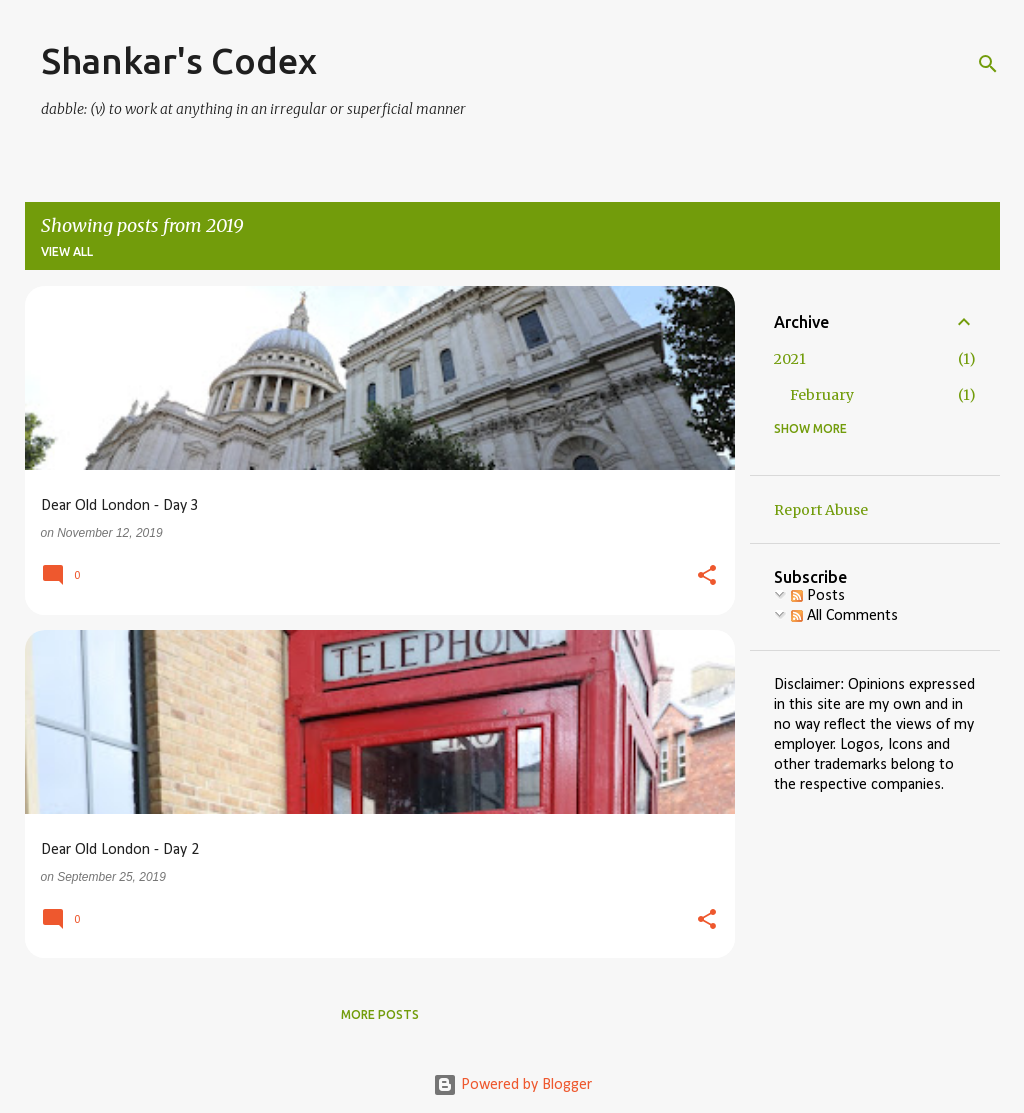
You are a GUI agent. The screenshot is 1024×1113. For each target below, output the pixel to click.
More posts (380, 1014)
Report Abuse (821, 510)
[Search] (988, 64)
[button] (707, 577)
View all (67, 251)
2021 (790, 359)
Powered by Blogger (512, 1085)
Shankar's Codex (179, 60)
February (822, 395)
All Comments (844, 616)
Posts (818, 596)
